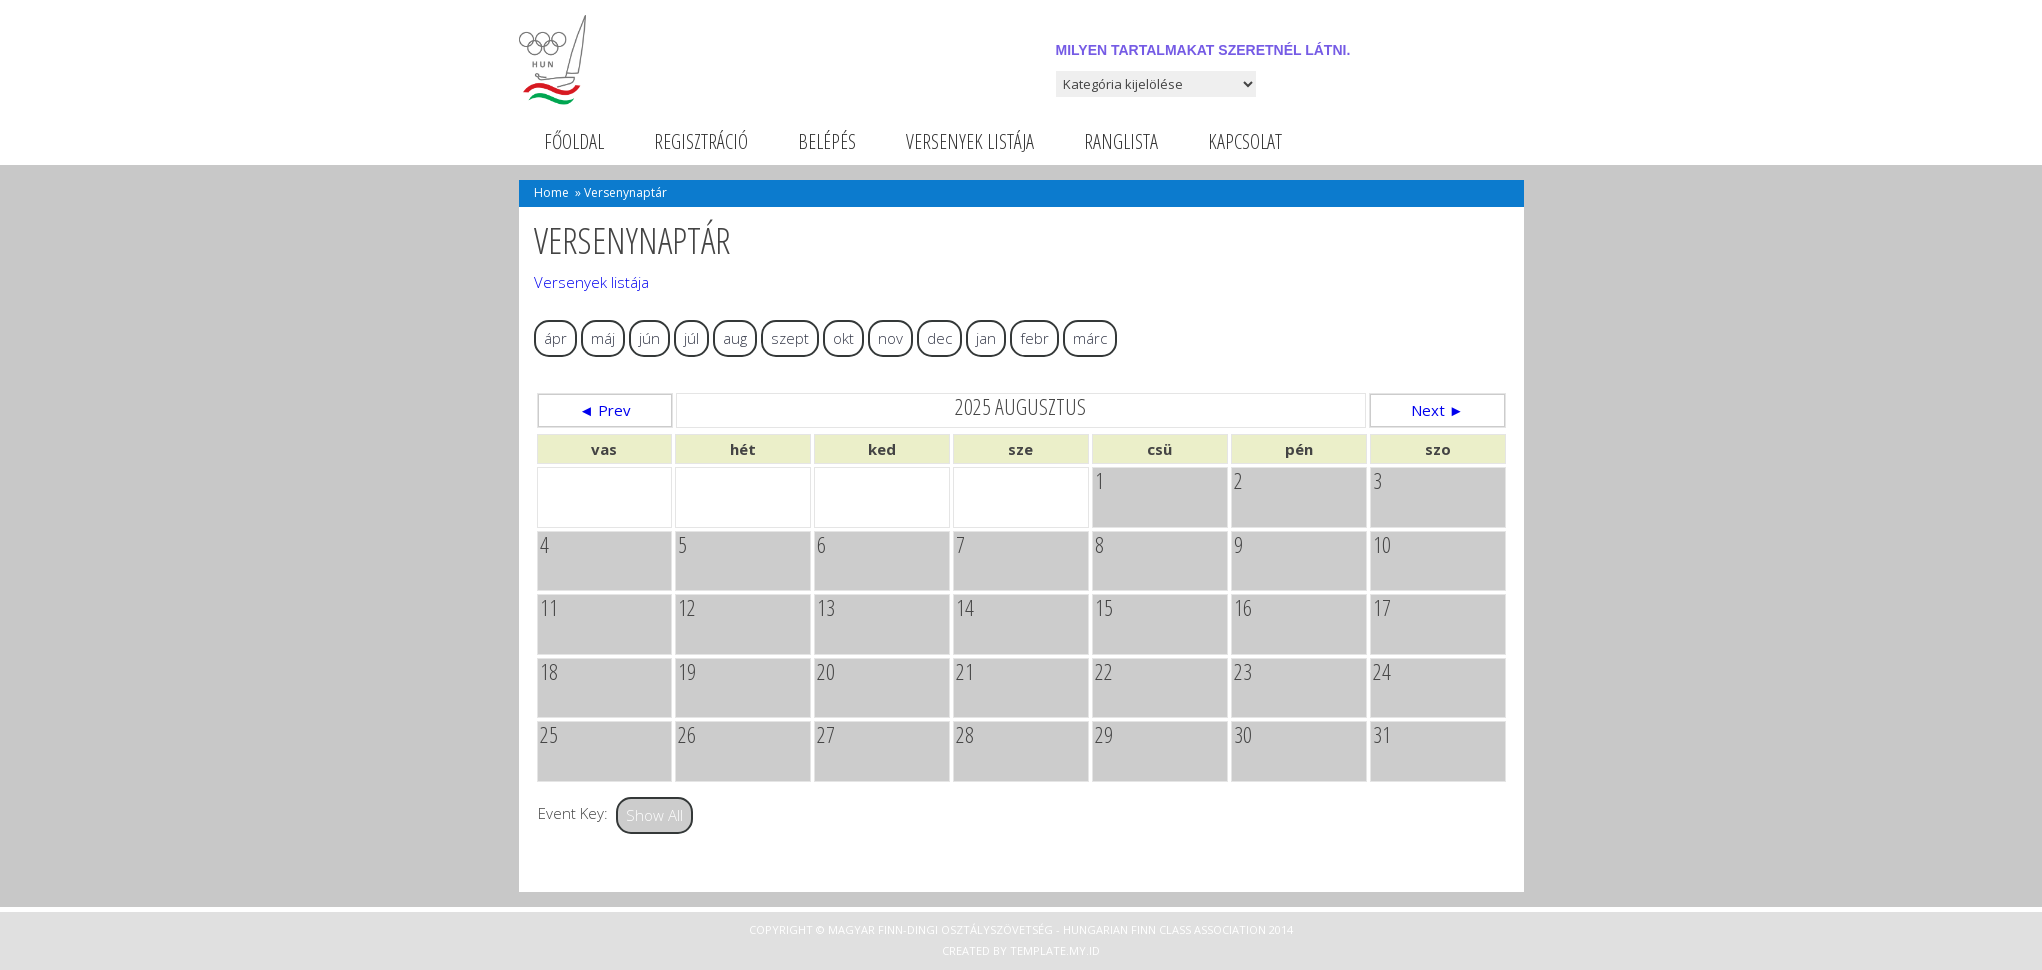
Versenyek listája (970, 141)
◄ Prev (605, 410)
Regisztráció (701, 141)
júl (691, 338)
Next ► (1437, 410)
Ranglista (1121, 141)
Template (1038, 950)
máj (603, 338)
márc (1090, 338)
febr (1034, 338)
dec (939, 338)
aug (735, 338)
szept (790, 338)
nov (890, 338)
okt (843, 338)
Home (551, 192)
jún (649, 338)
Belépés (827, 141)
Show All (654, 815)
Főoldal (574, 141)
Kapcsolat (1245, 141)
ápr (555, 338)
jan (986, 338)
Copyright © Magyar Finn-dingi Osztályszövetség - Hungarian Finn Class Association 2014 (1021, 929)
